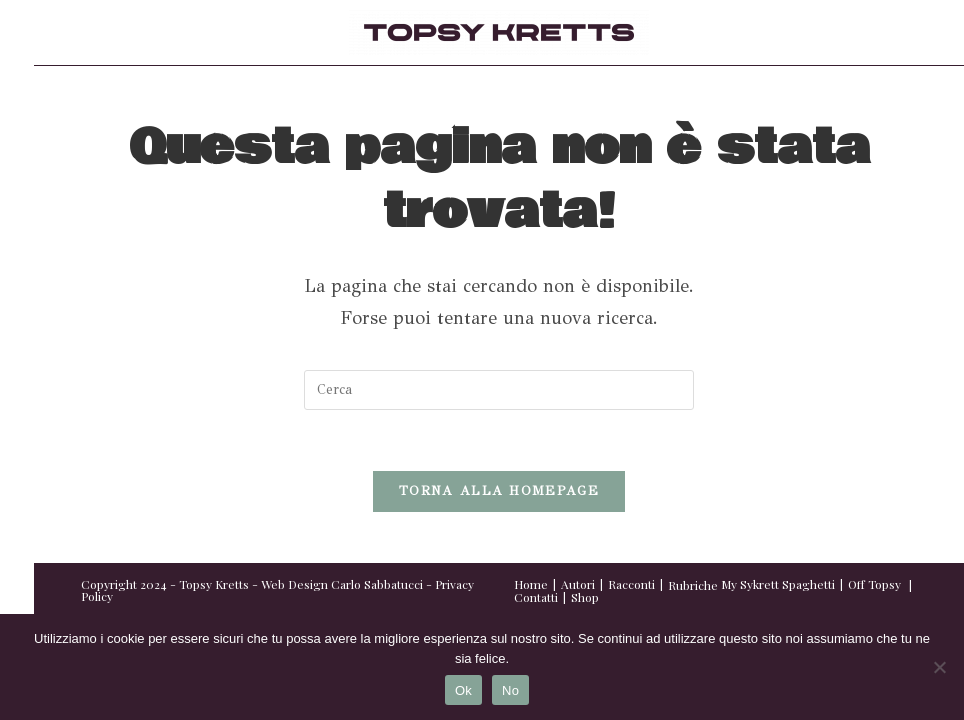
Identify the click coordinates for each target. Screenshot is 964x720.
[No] (939, 667)
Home (531, 584)
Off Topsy (874, 584)
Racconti (631, 584)
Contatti (536, 597)
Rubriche (693, 585)
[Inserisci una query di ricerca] (499, 390)
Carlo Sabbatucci (377, 584)
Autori (578, 584)
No (510, 690)
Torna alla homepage (499, 491)
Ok (463, 690)
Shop (585, 597)
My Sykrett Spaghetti (778, 584)
